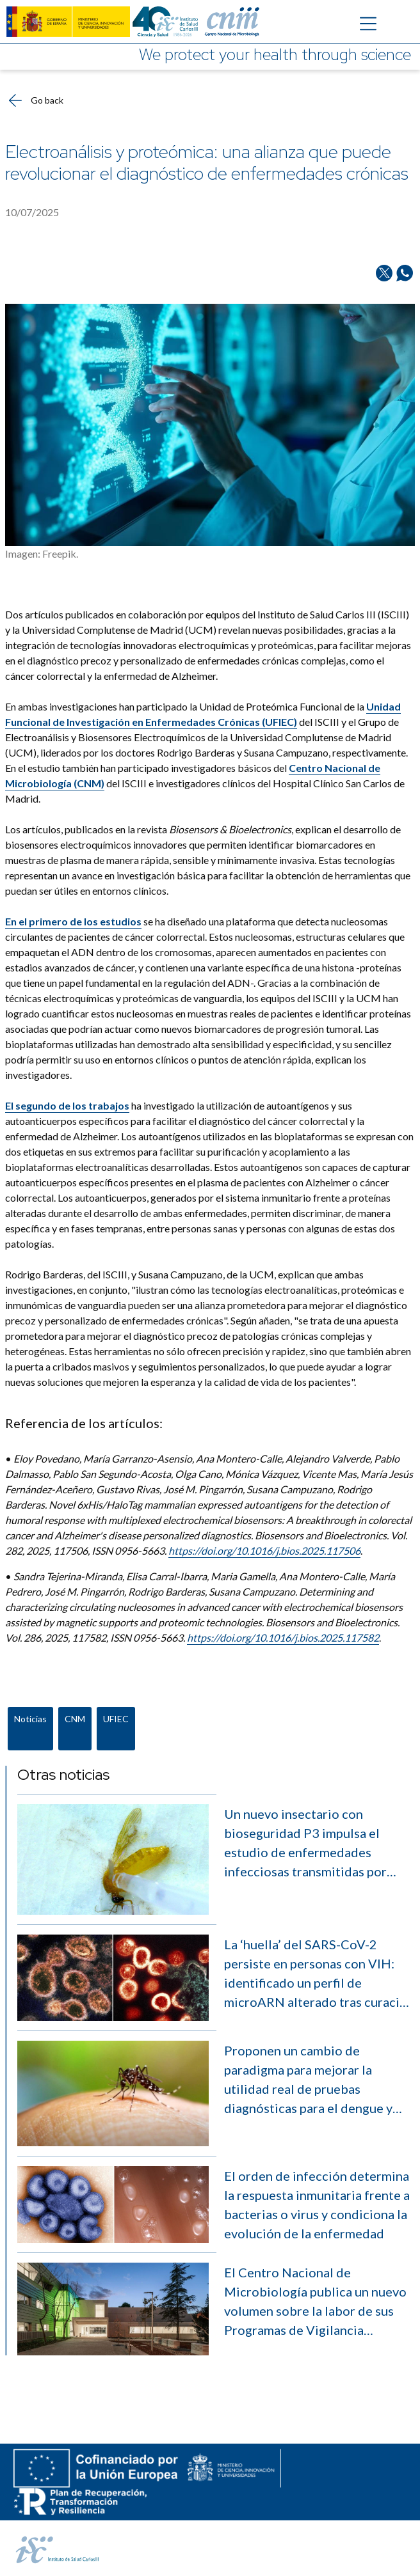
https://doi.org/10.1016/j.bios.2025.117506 (264, 1550)
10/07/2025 (32, 212)
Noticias (30, 1718)
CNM (75, 1718)
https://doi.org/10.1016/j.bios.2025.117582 (283, 1637)
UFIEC (116, 1718)
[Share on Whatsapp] (404, 273)
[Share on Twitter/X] (384, 273)
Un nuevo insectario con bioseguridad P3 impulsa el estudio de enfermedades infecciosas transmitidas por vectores (305, 1843)
